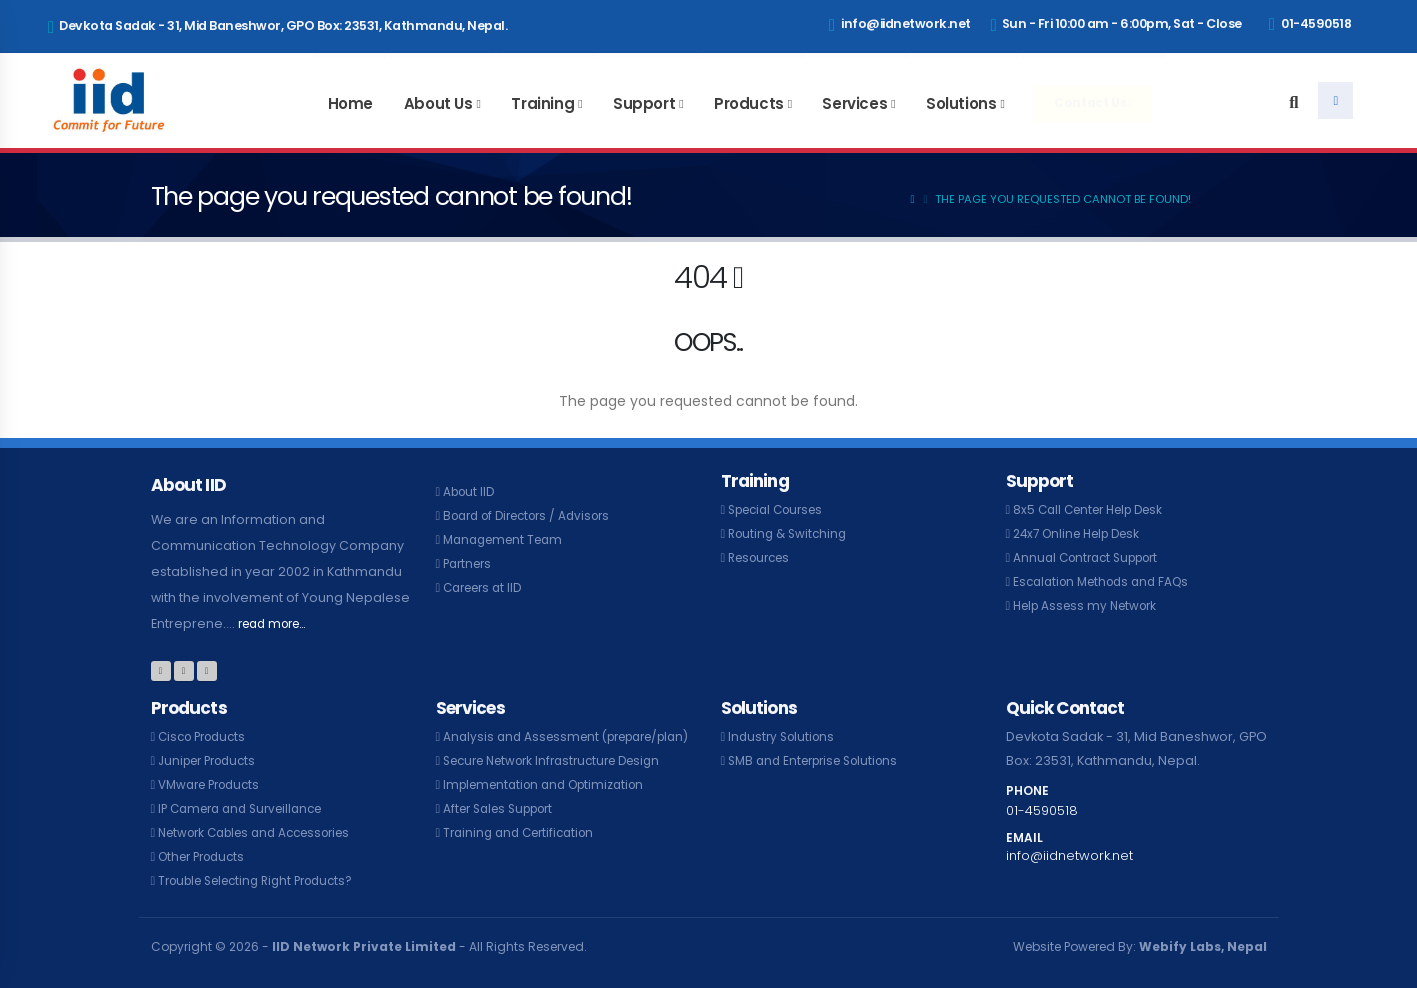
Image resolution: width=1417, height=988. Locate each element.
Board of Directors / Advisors (535, 515)
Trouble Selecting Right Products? (266, 880)
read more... (278, 623)
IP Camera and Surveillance (248, 808)
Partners (470, 563)
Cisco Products (206, 736)
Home (350, 103)
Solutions (961, 103)
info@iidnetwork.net (900, 25)
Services (854, 103)
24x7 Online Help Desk (1083, 533)
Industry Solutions (784, 736)
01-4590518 (1310, 24)
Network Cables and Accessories (265, 832)
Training (542, 103)
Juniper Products (212, 760)
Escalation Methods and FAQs (1108, 581)
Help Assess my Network (1091, 605)
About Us (438, 103)
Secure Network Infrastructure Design (563, 784)
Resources (763, 557)
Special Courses (781, 509)
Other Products (206, 856)
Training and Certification (524, 856)
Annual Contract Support (1092, 557)
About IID (471, 491)
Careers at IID (487, 587)
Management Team (508, 539)
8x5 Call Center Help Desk (1095, 509)
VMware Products (214, 784)
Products (749, 103)
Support (644, 103)
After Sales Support (505, 832)
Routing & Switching (791, 533)
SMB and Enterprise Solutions (821, 760)
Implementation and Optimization (552, 808)
